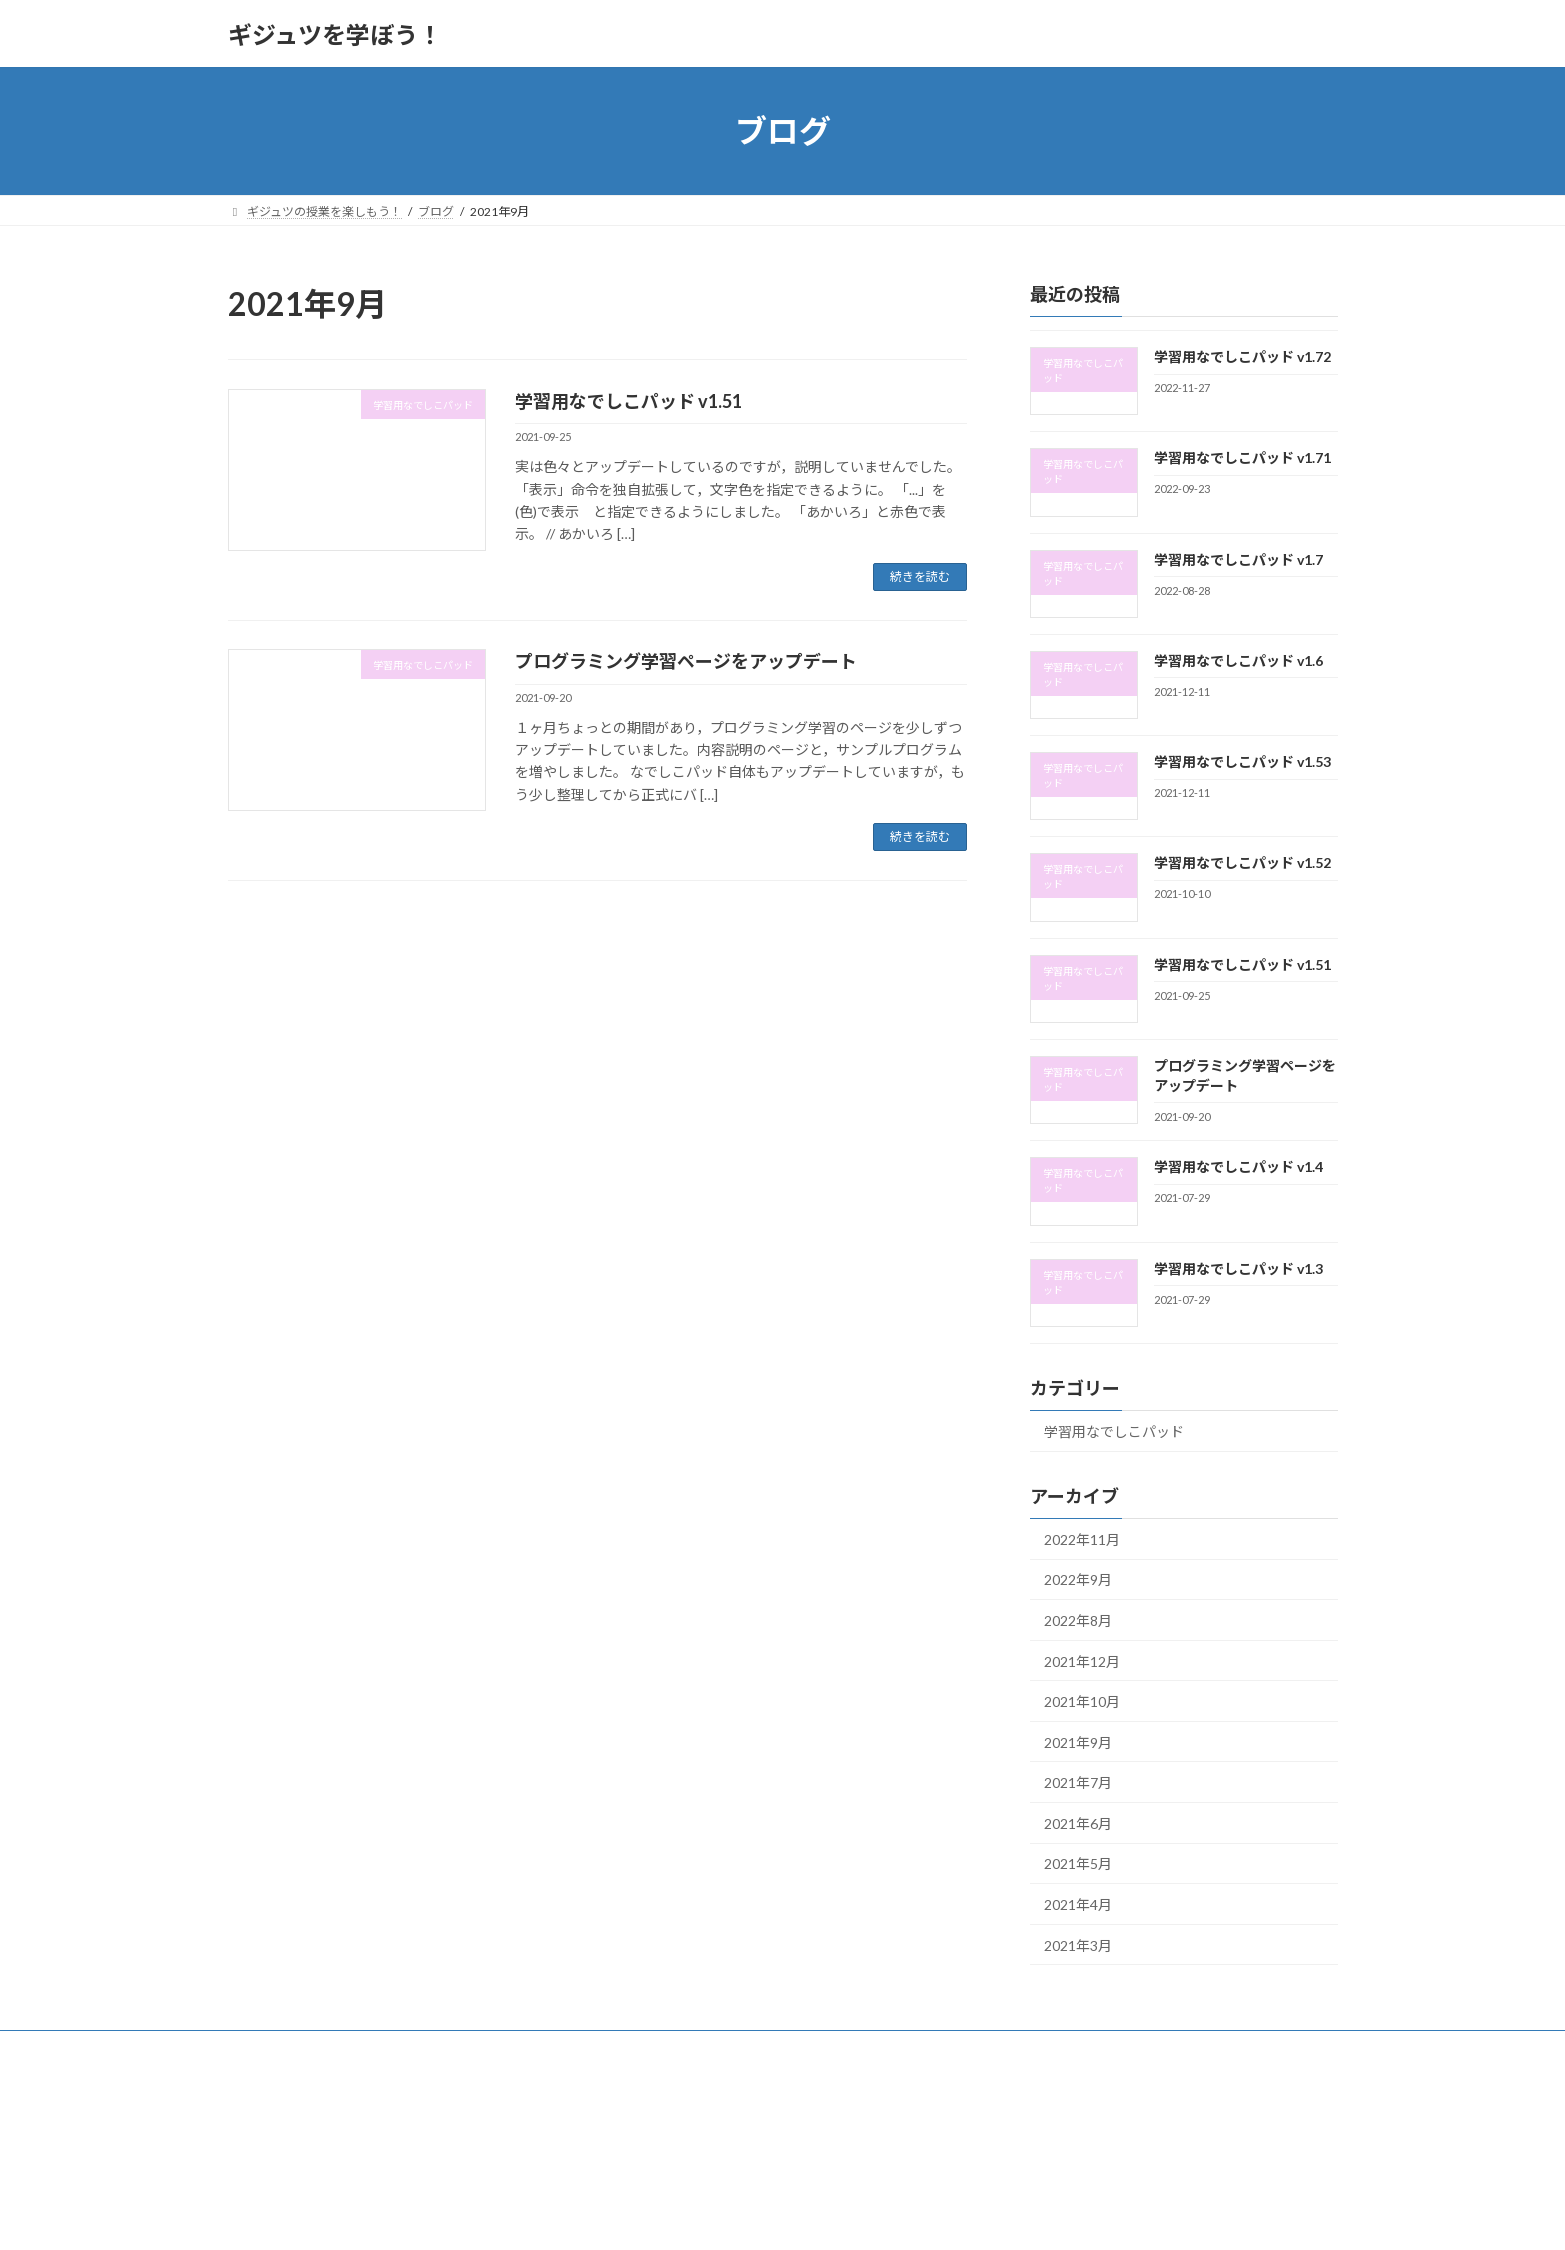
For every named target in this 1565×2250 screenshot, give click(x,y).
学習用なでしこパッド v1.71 (1241, 457)
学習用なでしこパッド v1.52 (1241, 863)
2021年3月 (1078, 1945)
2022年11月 (1082, 1539)
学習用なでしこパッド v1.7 (1237, 559)
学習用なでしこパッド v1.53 (1241, 761)
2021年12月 (1082, 1661)
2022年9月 (1078, 1580)
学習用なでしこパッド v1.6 (1237, 660)
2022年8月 (1078, 1620)
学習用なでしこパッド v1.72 (1241, 356)
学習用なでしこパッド (1114, 1431)
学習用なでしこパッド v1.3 (1237, 1268)
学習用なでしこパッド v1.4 (1237, 1167)
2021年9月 (1078, 1742)
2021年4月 (1078, 1904)
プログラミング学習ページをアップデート (686, 661)
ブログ (541, 2048)
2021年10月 (1082, 1701)
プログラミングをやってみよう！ (394, 2048)
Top (256, 2048)
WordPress (674, 2215)
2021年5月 (1078, 1864)
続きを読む (920, 576)
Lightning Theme (777, 2215)
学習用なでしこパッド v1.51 (628, 401)
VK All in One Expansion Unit (911, 2215)
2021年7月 (1078, 1782)
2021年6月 (1078, 1823)
